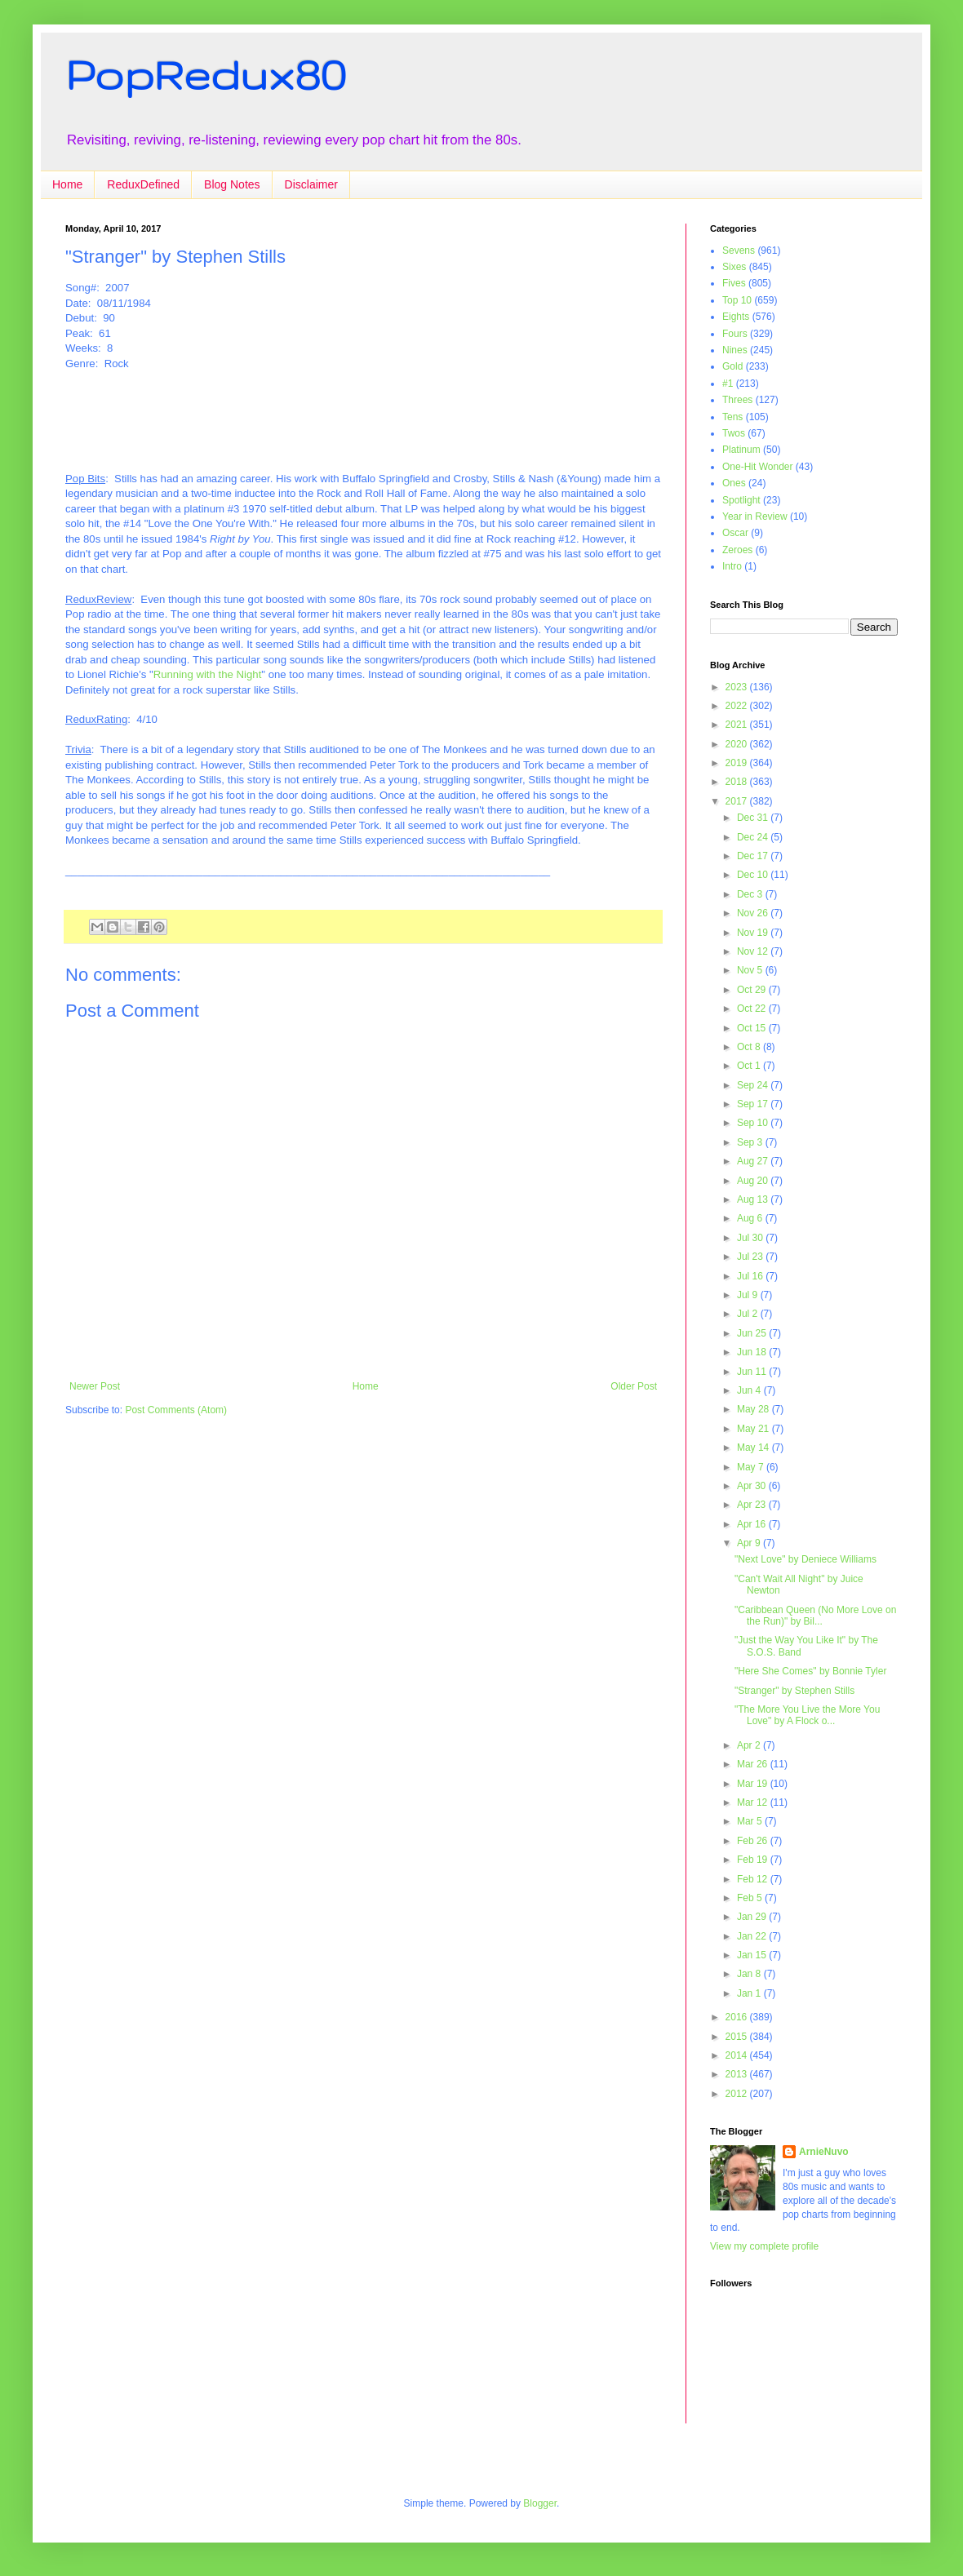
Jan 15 (753, 1955)
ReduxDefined (143, 184)
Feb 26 (753, 1841)
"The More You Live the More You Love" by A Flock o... (807, 1715)
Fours (735, 333)
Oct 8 (750, 1047)
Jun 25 (753, 1333)
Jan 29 (753, 1916)
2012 (738, 2093)
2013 (738, 2074)
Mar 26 (753, 1764)
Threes (737, 400)
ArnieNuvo (824, 2151)
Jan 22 (753, 1936)
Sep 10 (753, 1122)
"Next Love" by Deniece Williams (805, 1559)
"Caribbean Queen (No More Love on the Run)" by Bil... (815, 1615)
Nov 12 (753, 951)
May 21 (754, 1428)
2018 (738, 781)
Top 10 (737, 300)
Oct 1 (750, 1065)
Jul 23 (751, 1256)
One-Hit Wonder (757, 466)
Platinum (741, 449)
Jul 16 (751, 1276)
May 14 (754, 1447)
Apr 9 (750, 1543)
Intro (732, 566)
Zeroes (737, 550)
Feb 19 (753, 1859)
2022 (738, 706)
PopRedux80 (205, 74)
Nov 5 (751, 970)
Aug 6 (751, 1218)
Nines (735, 350)
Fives (734, 283)
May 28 (754, 1409)
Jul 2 (749, 1313)
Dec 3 (751, 894)
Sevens (738, 250)
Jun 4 (750, 1390)
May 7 (751, 1467)
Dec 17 (753, 856)
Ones (734, 483)
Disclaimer (311, 184)
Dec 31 (753, 817)
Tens (732, 417)
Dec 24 (753, 837)
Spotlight (741, 500)
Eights (735, 316)
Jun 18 (753, 1352)
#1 (727, 383)
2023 (738, 687)
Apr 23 (753, 1504)
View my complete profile (764, 2246)
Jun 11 (753, 1371)
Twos (733, 433)
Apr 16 (753, 1524)
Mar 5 (751, 1821)
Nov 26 (753, 913)
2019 (738, 763)
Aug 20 (753, 1180)
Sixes (734, 267)
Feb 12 (753, 1879)
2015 (738, 2036)
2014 (738, 2055)
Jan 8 (750, 1974)
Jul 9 (749, 1295)
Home (67, 184)
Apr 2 (750, 1745)
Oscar (735, 533)
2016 (738, 2017)
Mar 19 (753, 1783)
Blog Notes (232, 184)
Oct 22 (753, 1008)
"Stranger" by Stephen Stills (794, 1690)
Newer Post (94, 1386)
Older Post (633, 1386)
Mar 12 (753, 1802)
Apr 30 (753, 1486)
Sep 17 (753, 1104)
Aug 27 (753, 1161)
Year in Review (755, 516)
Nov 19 (753, 932)
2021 (738, 724)
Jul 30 (751, 1238)
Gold (732, 366)
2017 (738, 801)
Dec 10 (753, 874)
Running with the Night (207, 674)
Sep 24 (753, 1085)
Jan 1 (750, 1993)
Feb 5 (751, 1898)
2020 (738, 744)
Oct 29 (753, 989)
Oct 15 (753, 1028)
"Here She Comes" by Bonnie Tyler (810, 1671)
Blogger (540, 2503)
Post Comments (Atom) (176, 1410)
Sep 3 (751, 1142)
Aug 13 (753, 1199)
